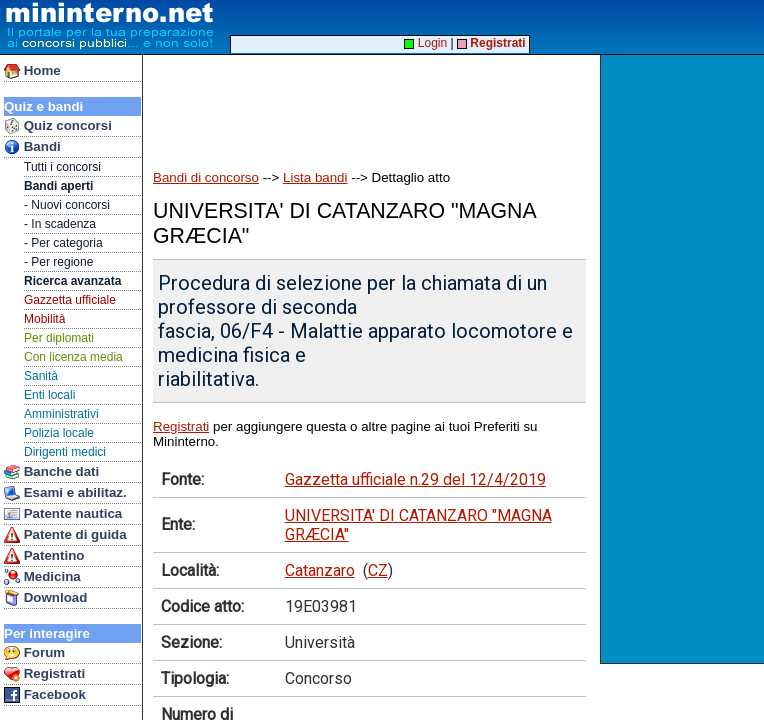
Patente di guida (65, 535)
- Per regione (58, 262)
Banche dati (51, 472)
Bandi (32, 147)
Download (45, 598)
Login (425, 43)
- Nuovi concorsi (67, 205)
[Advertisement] (684, 359)
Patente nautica (63, 514)
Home (32, 71)
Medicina (42, 577)
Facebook (45, 695)
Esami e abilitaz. (65, 493)
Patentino (44, 556)
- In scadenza (60, 224)
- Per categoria (63, 243)
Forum (34, 653)
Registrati (44, 674)
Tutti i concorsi (62, 167)
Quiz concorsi (58, 126)
